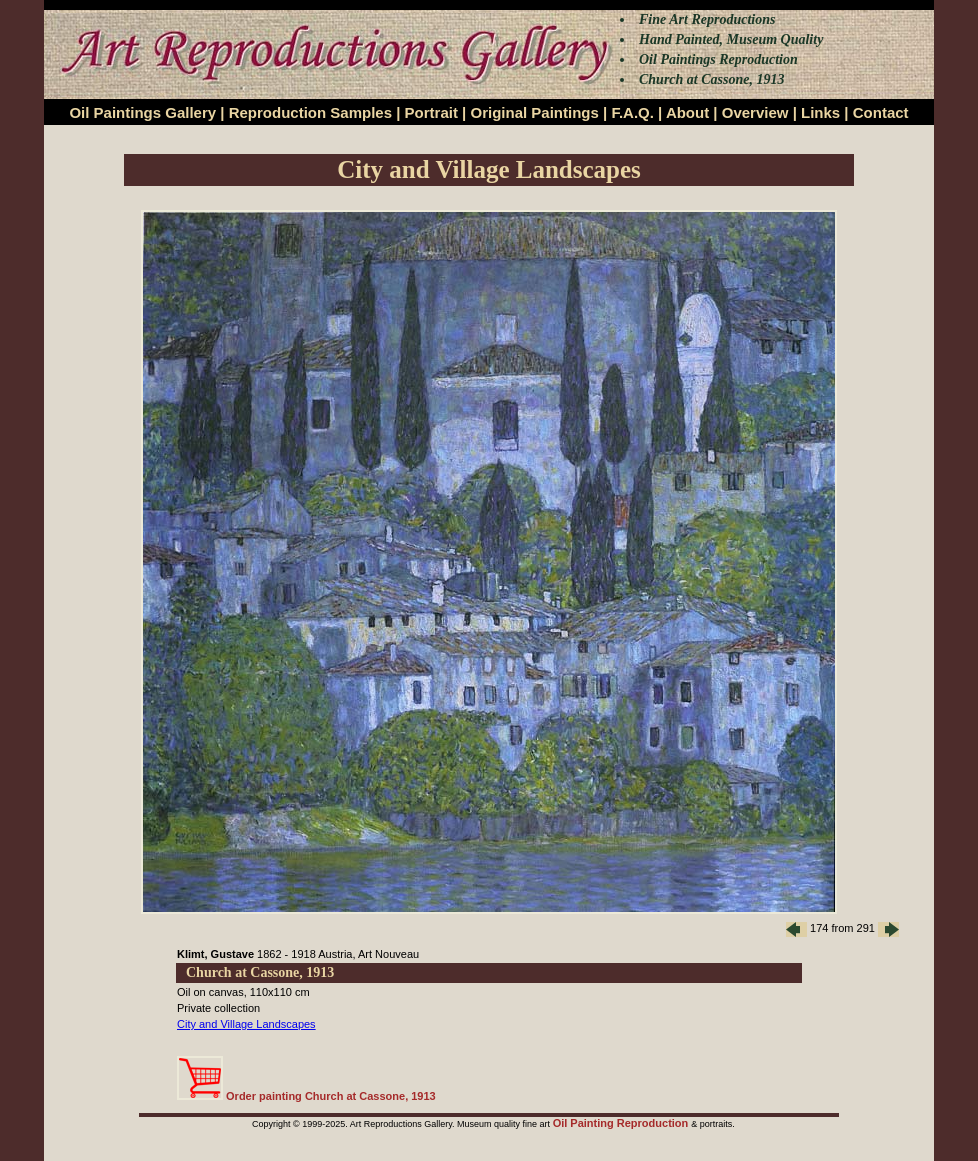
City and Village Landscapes (246, 1024)
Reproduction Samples (310, 112)
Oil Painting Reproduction (622, 1123)
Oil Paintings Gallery (142, 112)
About (687, 112)
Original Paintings (534, 112)
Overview (755, 112)
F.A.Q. (632, 112)
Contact (881, 112)
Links (820, 112)
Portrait (431, 112)
